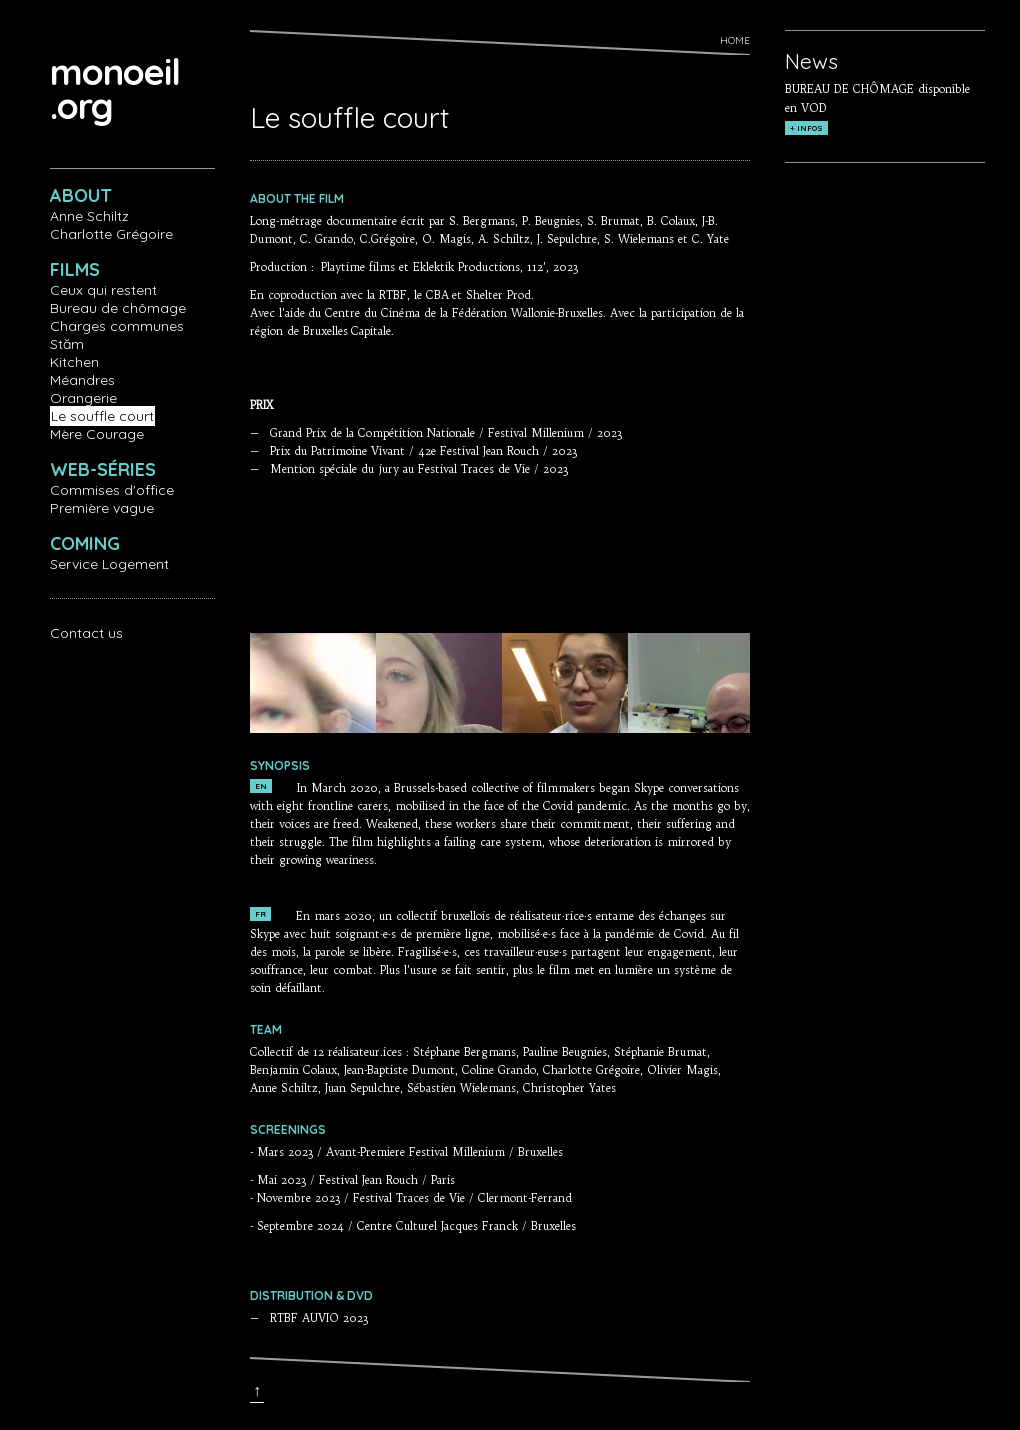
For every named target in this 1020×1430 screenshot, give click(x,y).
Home (735, 40)
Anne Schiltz (89, 216)
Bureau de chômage (118, 308)
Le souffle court (102, 416)
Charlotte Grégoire (111, 234)
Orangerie (83, 398)
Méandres (82, 380)
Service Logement (109, 564)
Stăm (67, 344)
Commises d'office (112, 490)
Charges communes (117, 326)
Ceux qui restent (103, 290)
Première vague (102, 508)
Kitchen (74, 362)
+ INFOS (806, 128)
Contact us (86, 633)
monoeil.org (115, 88)
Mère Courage (97, 434)
